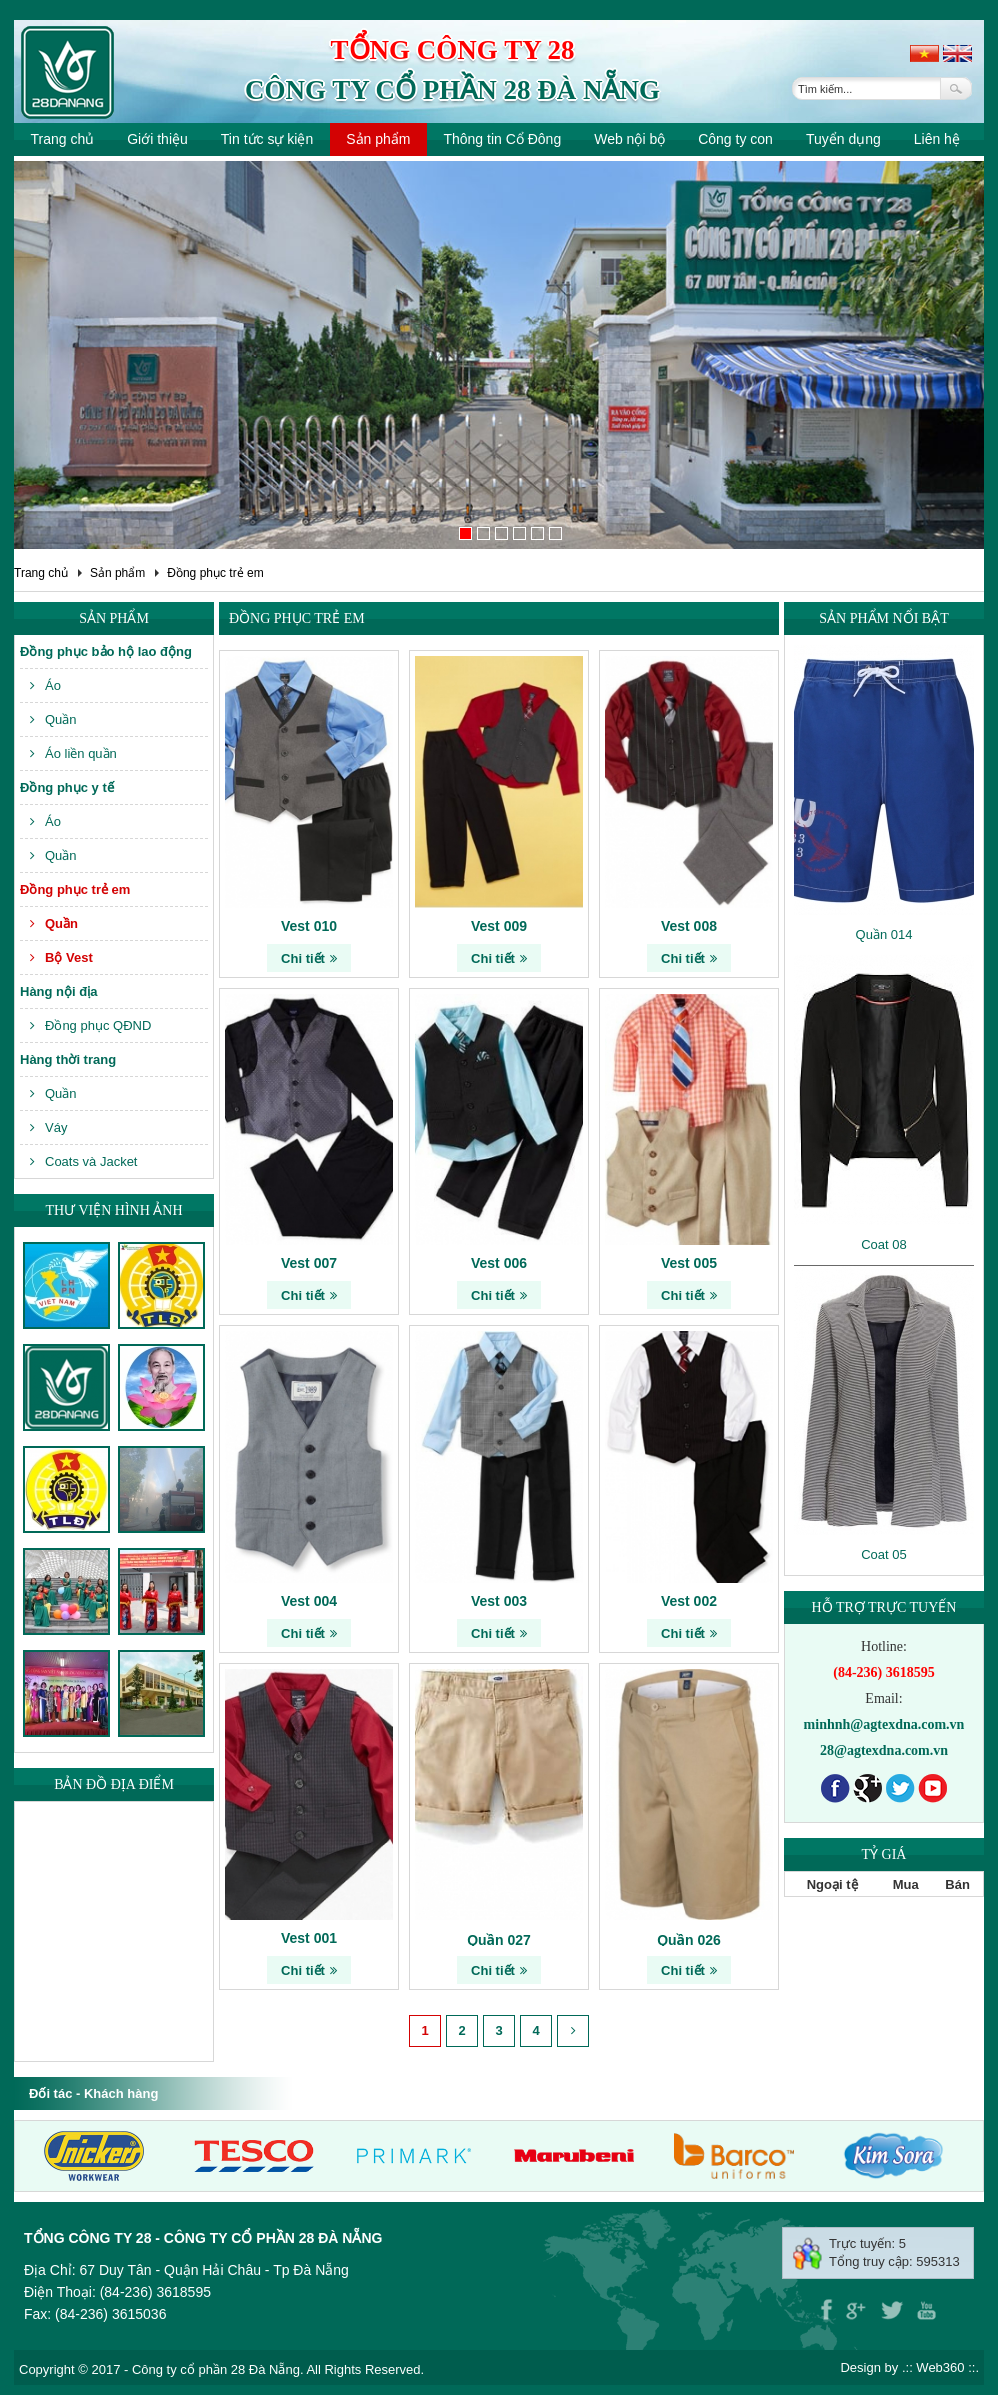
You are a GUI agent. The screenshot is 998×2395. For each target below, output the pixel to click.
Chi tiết (309, 958)
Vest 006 (499, 1263)
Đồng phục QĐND (90, 1025)
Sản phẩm (378, 139)
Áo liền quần (73, 753)
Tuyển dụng (843, 139)
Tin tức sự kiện (267, 139)
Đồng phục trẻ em (215, 573)
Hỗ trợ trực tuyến (884, 1607)
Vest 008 (689, 926)
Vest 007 (309, 1263)
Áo (45, 685)
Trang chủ (63, 139)
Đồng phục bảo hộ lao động (106, 651)
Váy (48, 1127)
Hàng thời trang (68, 1059)
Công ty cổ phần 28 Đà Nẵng (452, 90)
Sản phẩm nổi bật (883, 618)
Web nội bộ (629, 139)
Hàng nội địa (58, 991)
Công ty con (735, 139)
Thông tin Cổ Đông (502, 139)
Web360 (940, 2367)
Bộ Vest (61, 957)
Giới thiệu (157, 139)
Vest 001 (309, 1938)
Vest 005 (689, 1263)
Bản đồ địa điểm (114, 1784)
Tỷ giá (884, 1854)
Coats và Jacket (84, 1161)
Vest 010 (309, 926)
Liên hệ (937, 139)
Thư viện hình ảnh (113, 1210)
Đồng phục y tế (67, 787)
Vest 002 (689, 1601)
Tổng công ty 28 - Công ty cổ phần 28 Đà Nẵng (203, 2238)
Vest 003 (499, 1601)
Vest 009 (499, 926)
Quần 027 (499, 1940)
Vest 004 (309, 1601)
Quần (53, 719)
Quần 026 (689, 1940)
